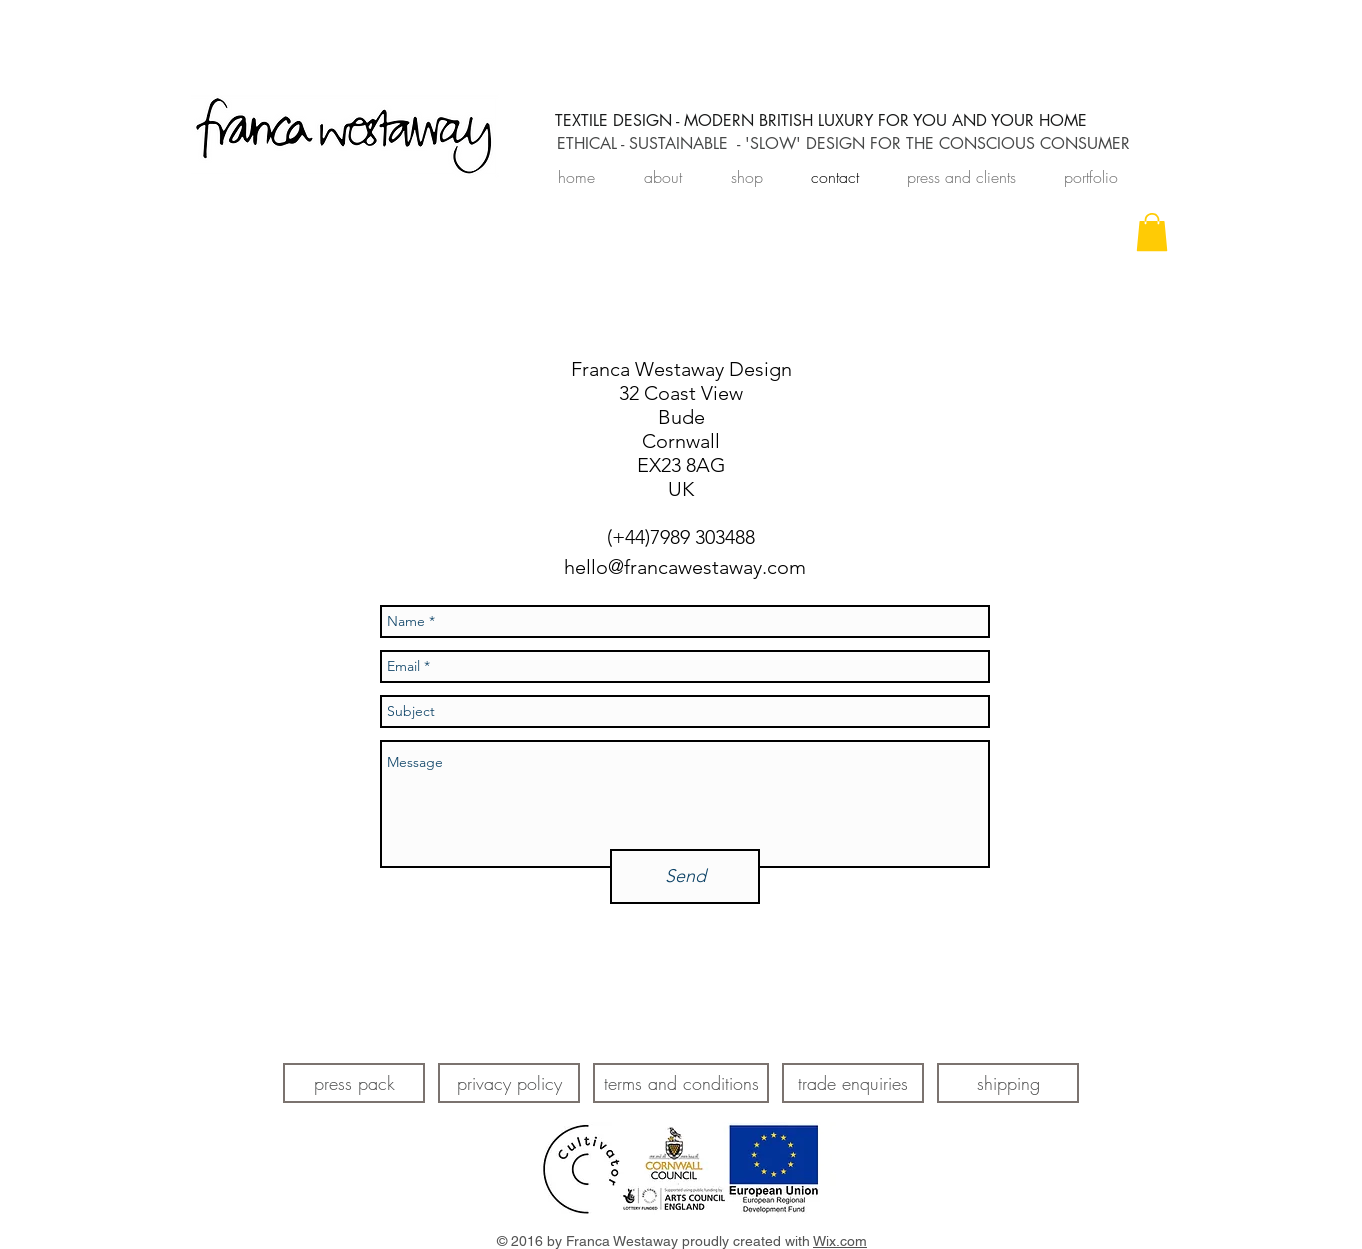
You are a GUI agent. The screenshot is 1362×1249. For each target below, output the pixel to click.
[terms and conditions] (681, 1083)
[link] (1152, 232)
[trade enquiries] (853, 1083)
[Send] (685, 876)
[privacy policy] (509, 1083)
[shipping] (1008, 1083)
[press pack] (354, 1083)
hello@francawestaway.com (685, 567)
